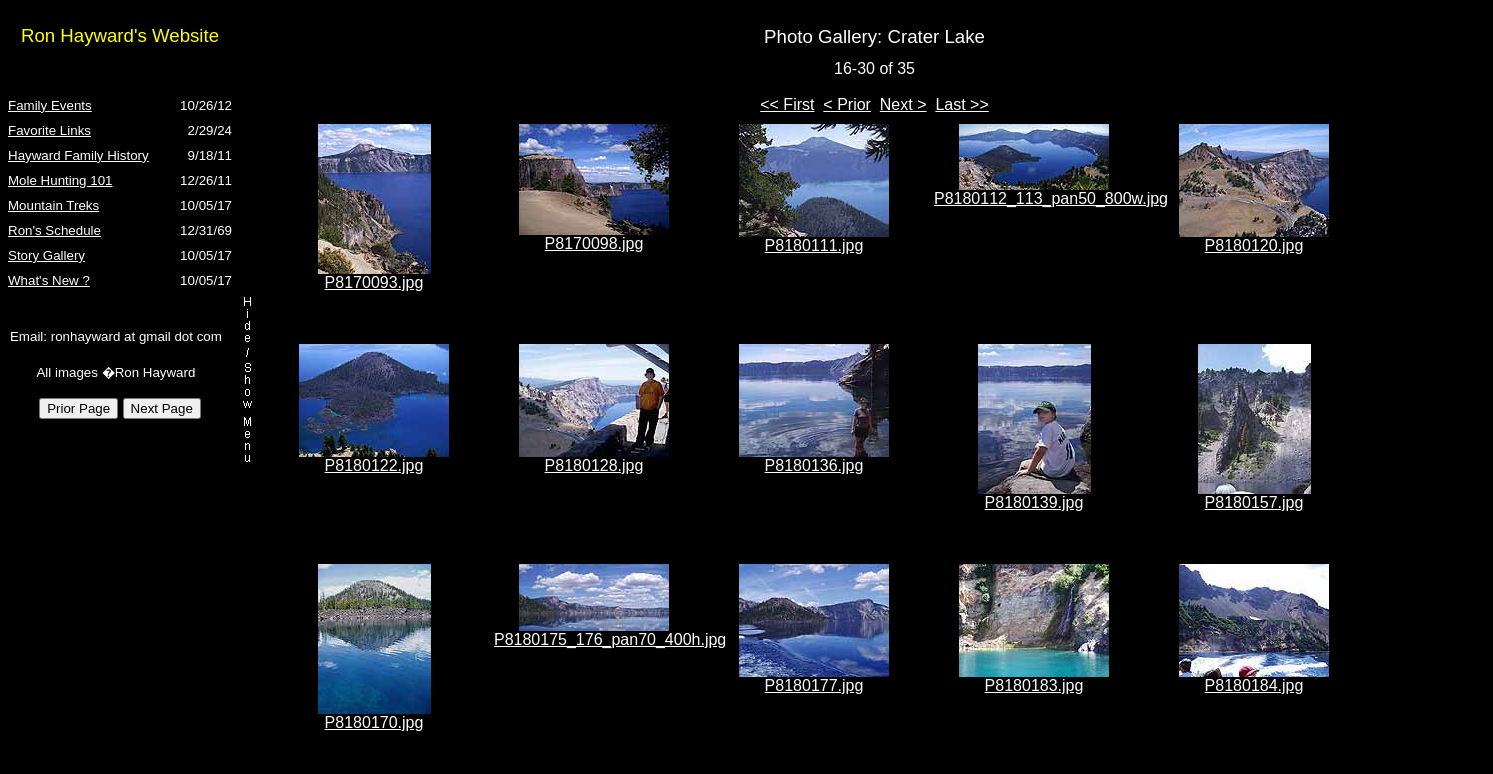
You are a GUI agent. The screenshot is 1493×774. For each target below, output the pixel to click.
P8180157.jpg (1254, 502)
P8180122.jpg (374, 465)
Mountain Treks (53, 205)
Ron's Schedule (54, 230)
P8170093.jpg (374, 282)
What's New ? (49, 280)
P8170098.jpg (594, 243)
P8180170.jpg (374, 722)
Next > (903, 104)
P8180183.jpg (1034, 685)
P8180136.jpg (814, 465)
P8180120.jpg (1254, 245)
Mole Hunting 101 (60, 180)
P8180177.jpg (814, 685)
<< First (787, 104)
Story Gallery (46, 255)
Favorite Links (49, 130)
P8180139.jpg (1034, 502)
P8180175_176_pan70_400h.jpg (610, 639)
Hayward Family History (78, 155)
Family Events (50, 105)
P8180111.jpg (814, 245)
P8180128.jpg (594, 465)
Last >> (961, 104)
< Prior (847, 104)
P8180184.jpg (1254, 685)
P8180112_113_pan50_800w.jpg (1051, 198)
